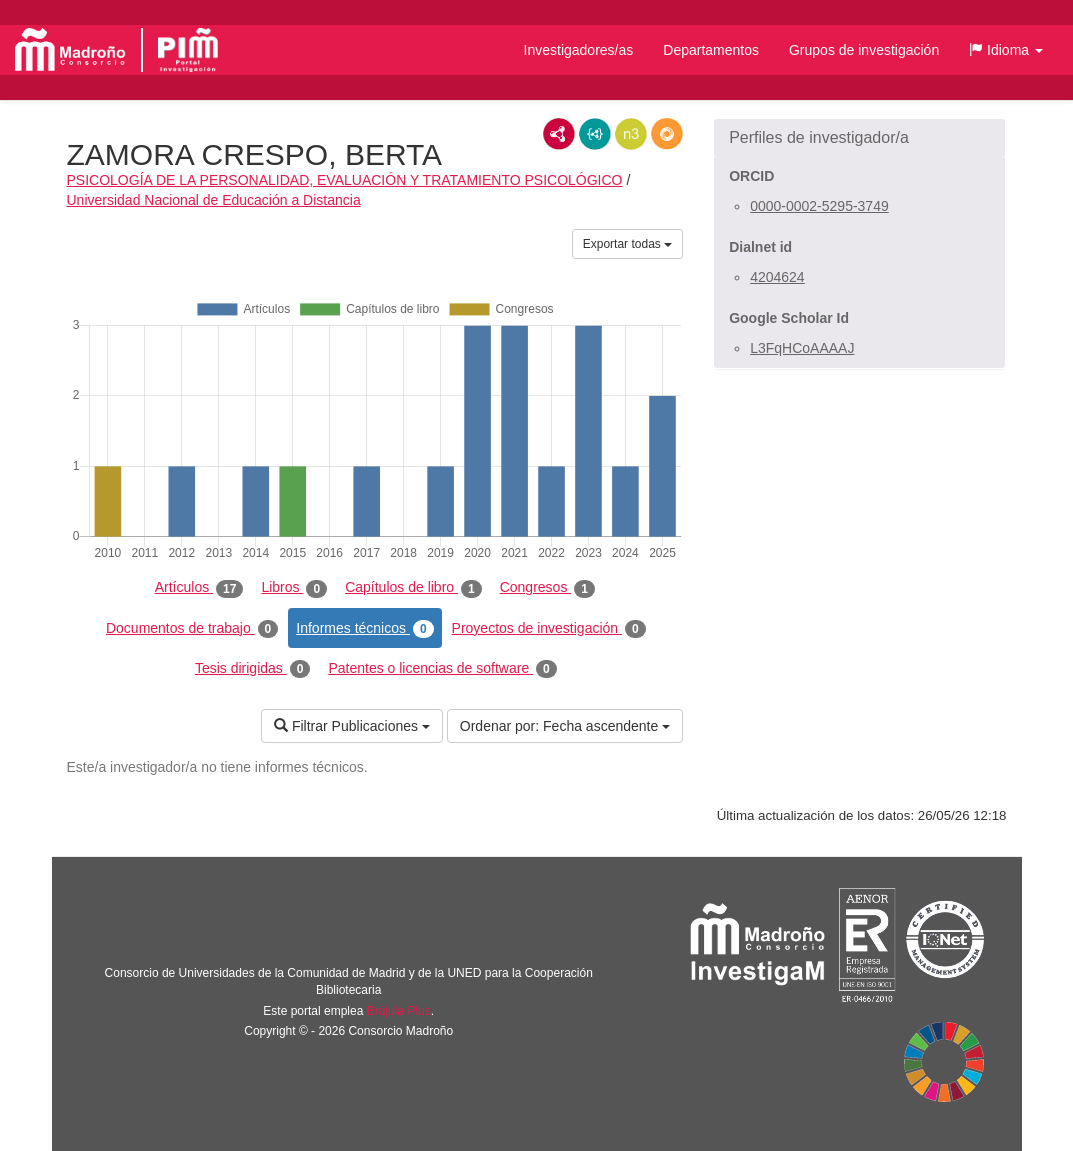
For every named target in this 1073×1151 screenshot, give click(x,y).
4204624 (777, 277)
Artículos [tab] (199, 588)
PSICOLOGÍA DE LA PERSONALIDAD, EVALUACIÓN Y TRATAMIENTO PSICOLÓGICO (345, 180)
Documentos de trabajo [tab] (192, 629)
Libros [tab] (294, 588)
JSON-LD (595, 134)
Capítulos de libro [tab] (413, 588)
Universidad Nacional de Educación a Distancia (214, 200)
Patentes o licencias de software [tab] (442, 669)
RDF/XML (559, 134)
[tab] (859, 138)
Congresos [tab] (547, 588)
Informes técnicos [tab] (364, 629)
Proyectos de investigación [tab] (549, 629)
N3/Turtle (631, 134)
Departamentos (711, 50)
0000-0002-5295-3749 (819, 206)
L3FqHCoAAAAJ (802, 348)
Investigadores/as (579, 50)
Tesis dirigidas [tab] (253, 669)
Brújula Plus (399, 1011)
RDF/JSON (667, 134)
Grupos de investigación (864, 50)
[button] (1006, 50)
